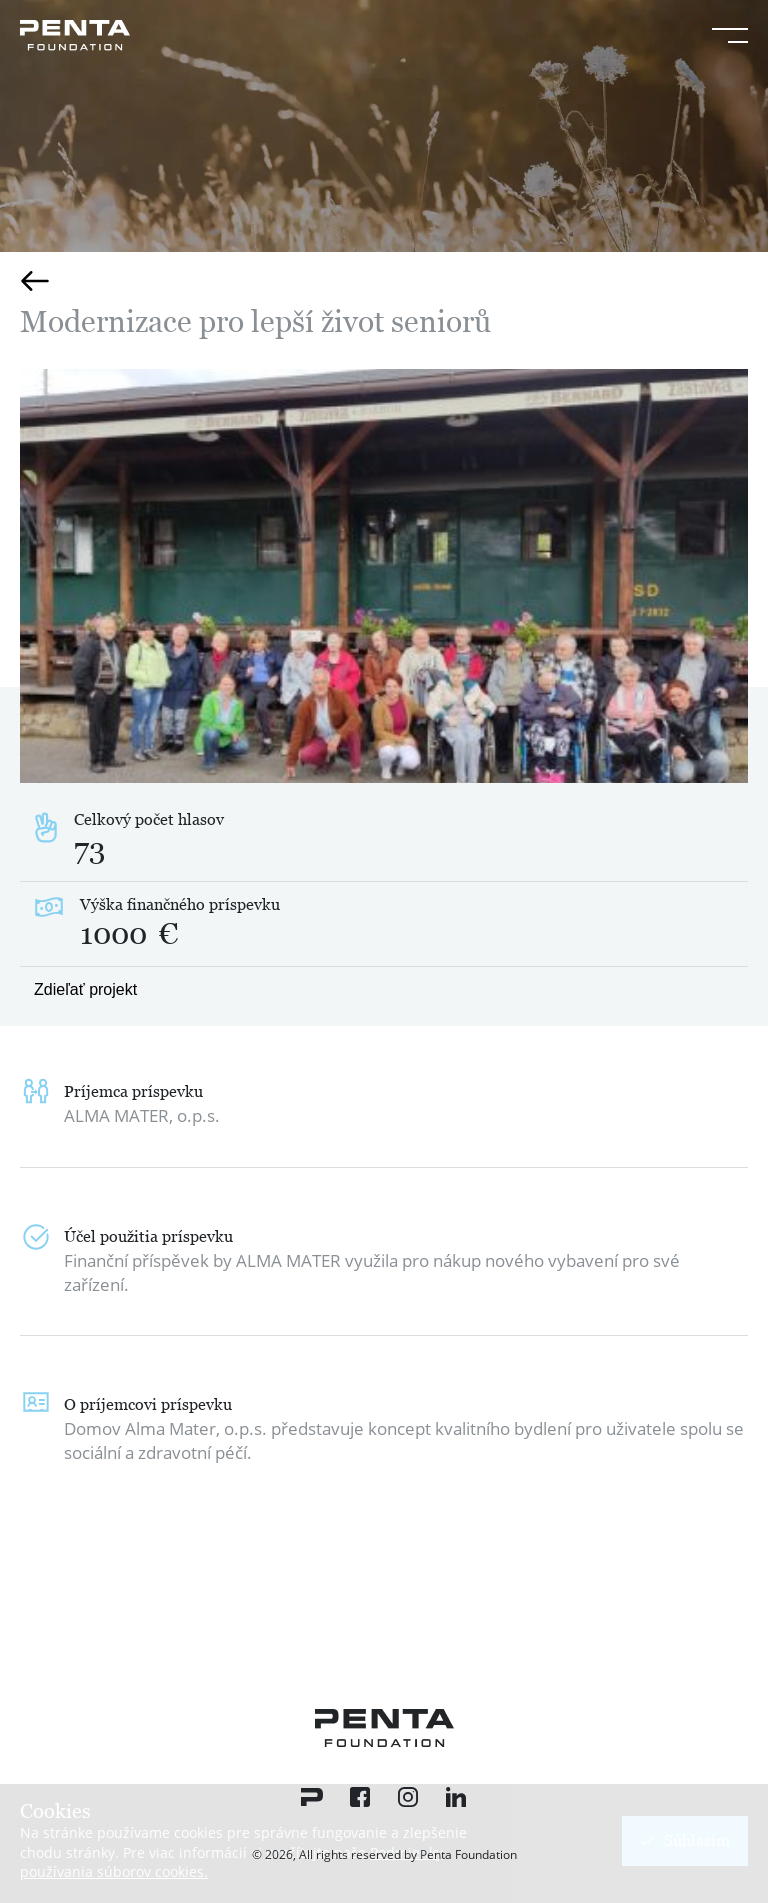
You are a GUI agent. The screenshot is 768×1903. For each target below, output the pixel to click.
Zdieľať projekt (85, 989)
